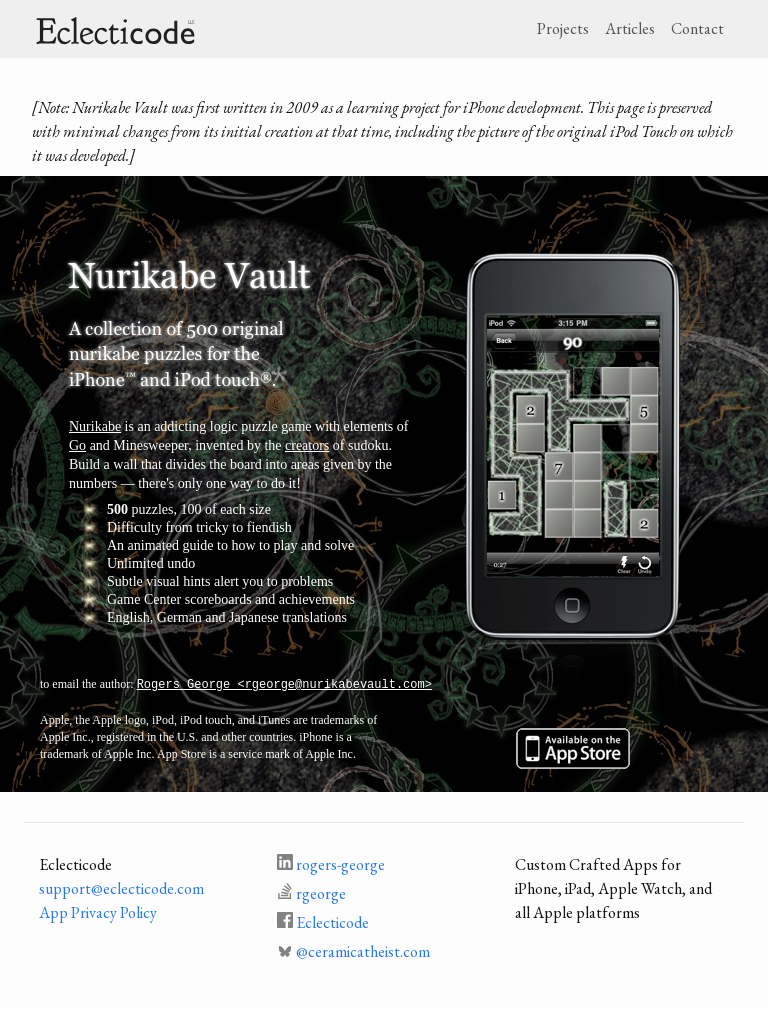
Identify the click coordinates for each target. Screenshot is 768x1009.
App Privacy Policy (98, 912)
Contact (697, 28)
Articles (630, 28)
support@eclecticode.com (121, 888)
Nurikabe (95, 426)
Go (77, 445)
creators (307, 445)
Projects (563, 28)
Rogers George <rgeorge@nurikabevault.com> (284, 685)
